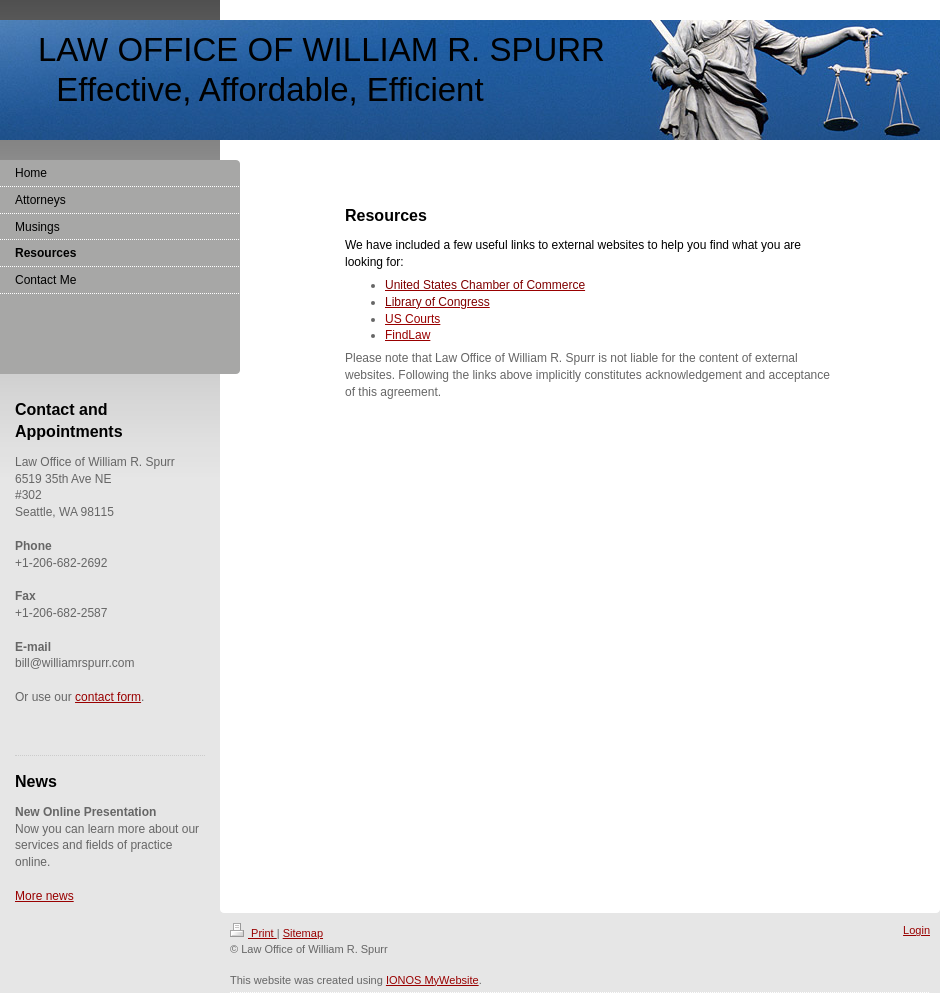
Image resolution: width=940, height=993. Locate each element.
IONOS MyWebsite (432, 980)
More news (44, 896)
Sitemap (303, 933)
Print (253, 933)
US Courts (412, 319)
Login (916, 930)
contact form (108, 697)
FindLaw (407, 335)
